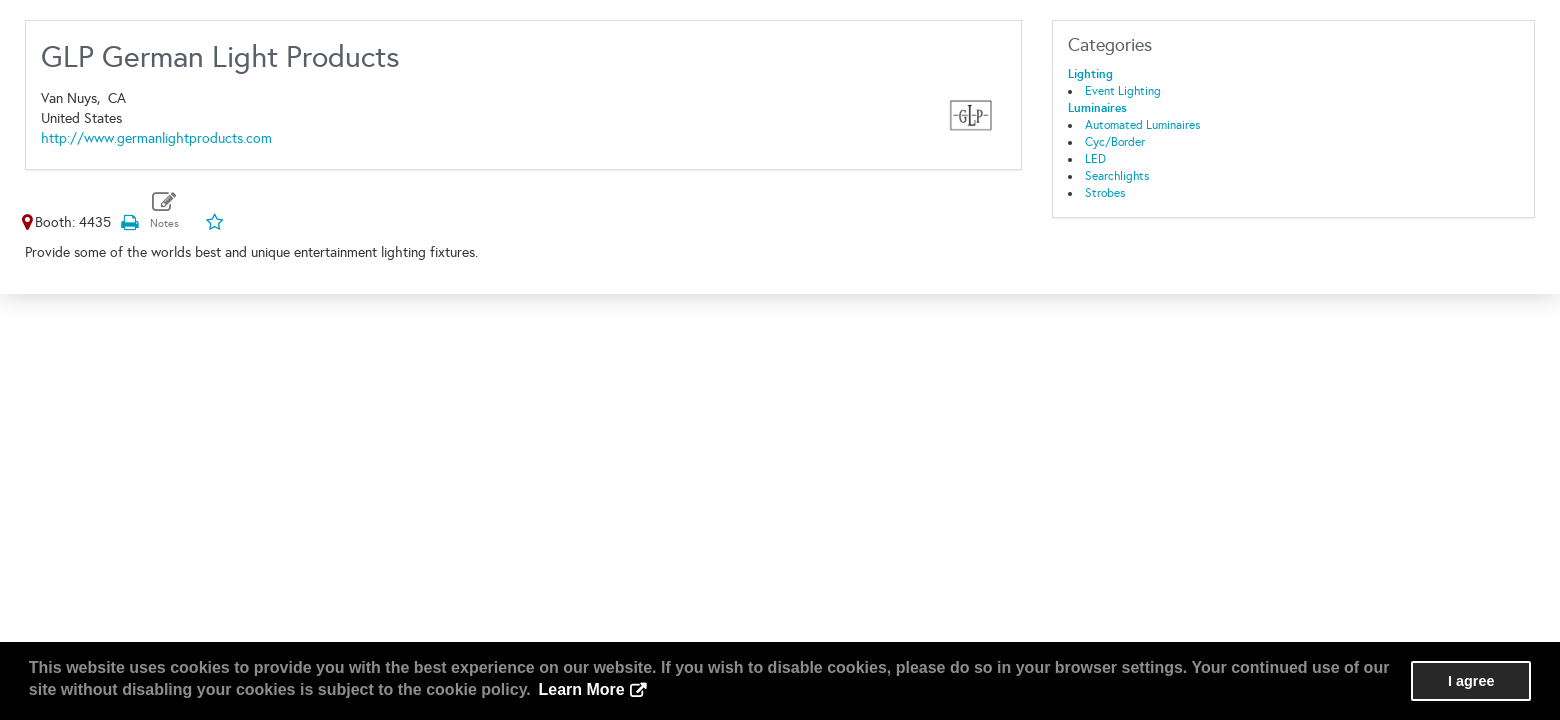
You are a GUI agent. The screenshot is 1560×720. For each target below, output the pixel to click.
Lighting (1090, 74)
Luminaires (1097, 108)
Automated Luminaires (1142, 125)
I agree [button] (1471, 681)
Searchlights (1117, 176)
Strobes (1105, 193)
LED (1095, 159)
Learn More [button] (581, 689)
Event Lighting (1123, 91)
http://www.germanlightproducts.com (156, 138)
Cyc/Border (1115, 142)
